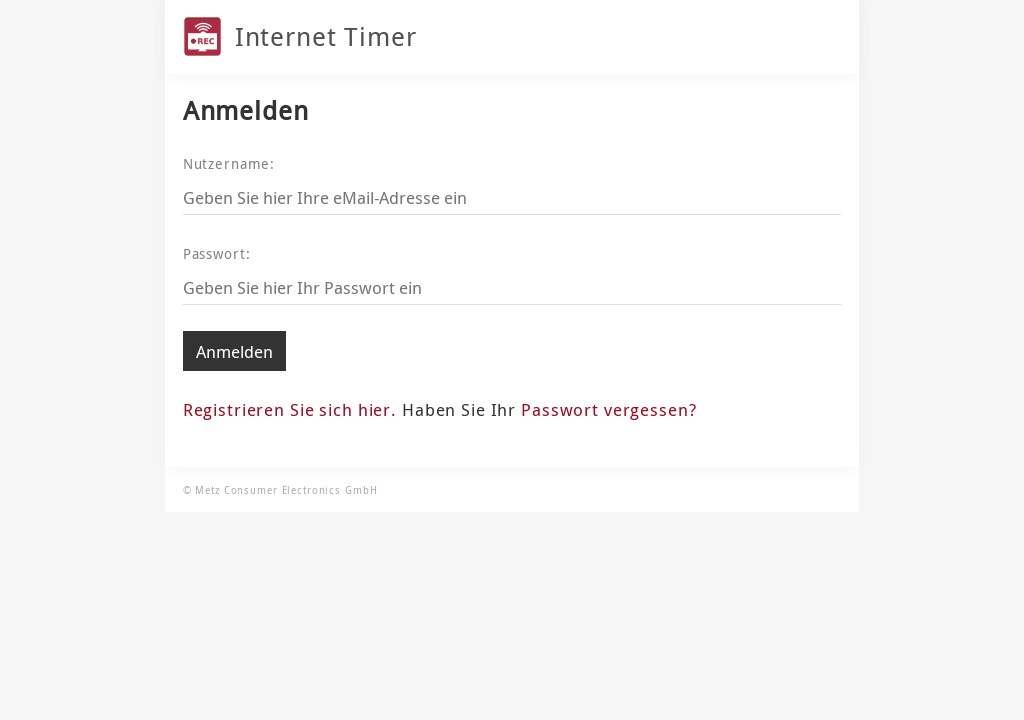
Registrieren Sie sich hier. (290, 409)
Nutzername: (229, 163)
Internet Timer (326, 36)
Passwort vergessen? (608, 409)
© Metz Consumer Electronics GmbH (280, 490)
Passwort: (217, 253)
